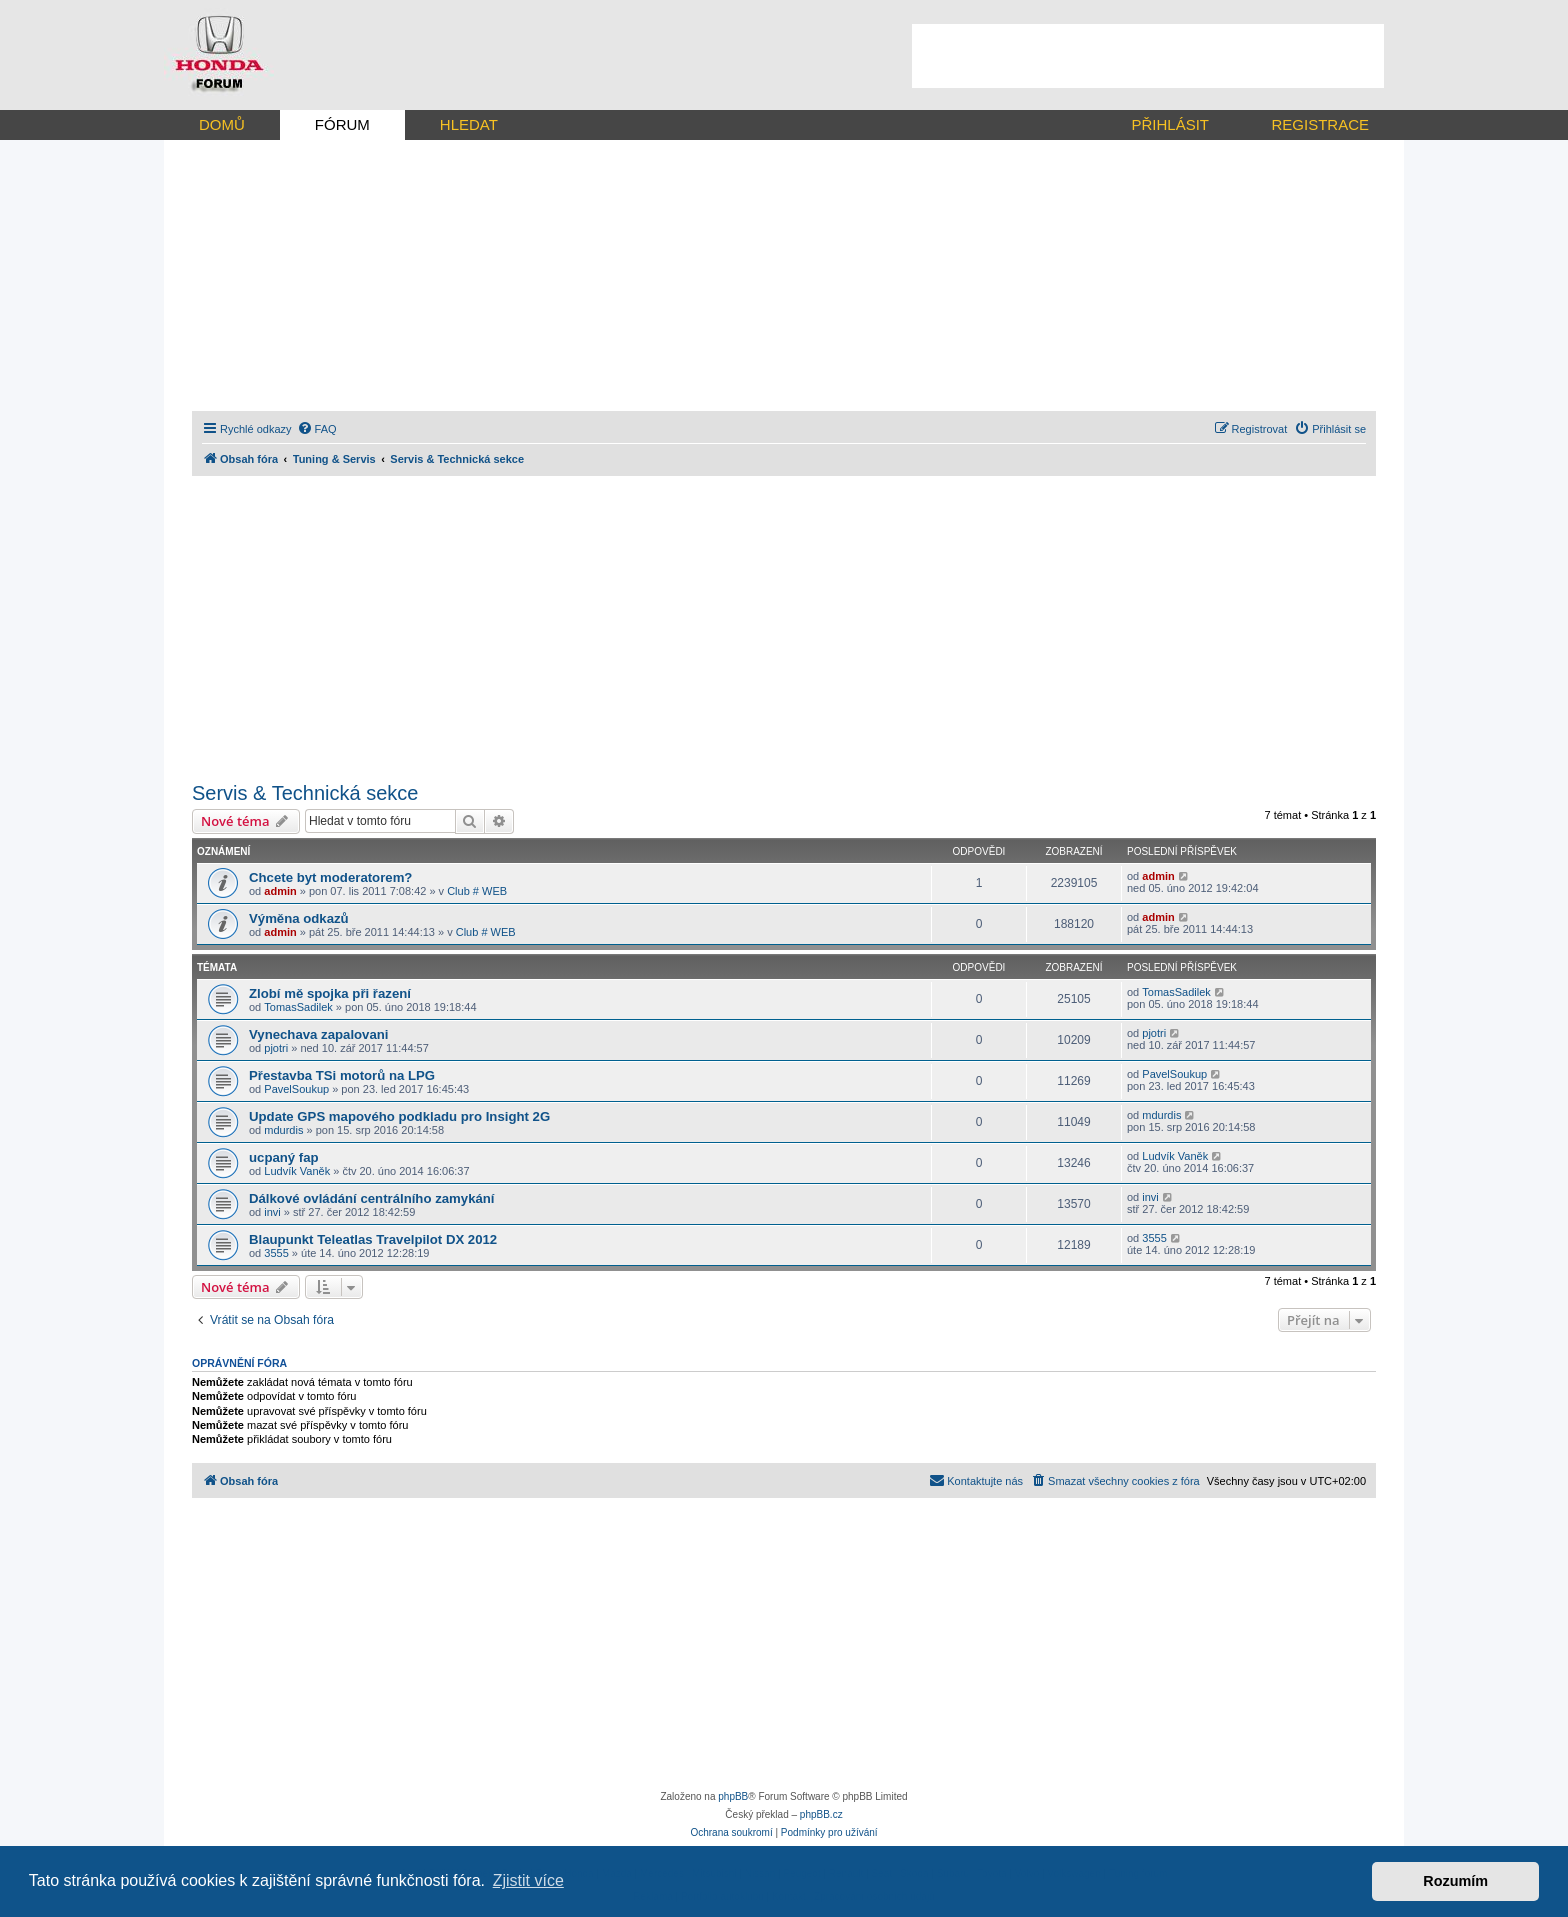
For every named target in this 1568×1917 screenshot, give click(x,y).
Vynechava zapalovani (319, 1034)
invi (272, 1212)
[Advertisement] (1148, 56)
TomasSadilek (298, 1007)
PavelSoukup (296, 1089)
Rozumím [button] (1455, 1881)
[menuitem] (317, 429)
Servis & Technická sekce (305, 793)
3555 (276, 1253)
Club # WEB (477, 891)
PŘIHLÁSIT (1170, 124)
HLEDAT (469, 124)
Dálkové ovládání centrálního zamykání (372, 1198)
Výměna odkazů (299, 918)
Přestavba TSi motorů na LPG (342, 1075)
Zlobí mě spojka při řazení (330, 993)
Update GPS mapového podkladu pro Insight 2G (399, 1116)
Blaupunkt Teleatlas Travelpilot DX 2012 (373, 1239)
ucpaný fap (284, 1157)
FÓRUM (342, 124)
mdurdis (283, 1130)
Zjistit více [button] (528, 1880)
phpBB (733, 1796)
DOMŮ (222, 124)
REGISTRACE (1320, 124)
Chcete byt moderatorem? (330, 877)
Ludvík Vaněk (297, 1171)
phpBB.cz (821, 1814)
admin (280, 891)
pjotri (276, 1048)
